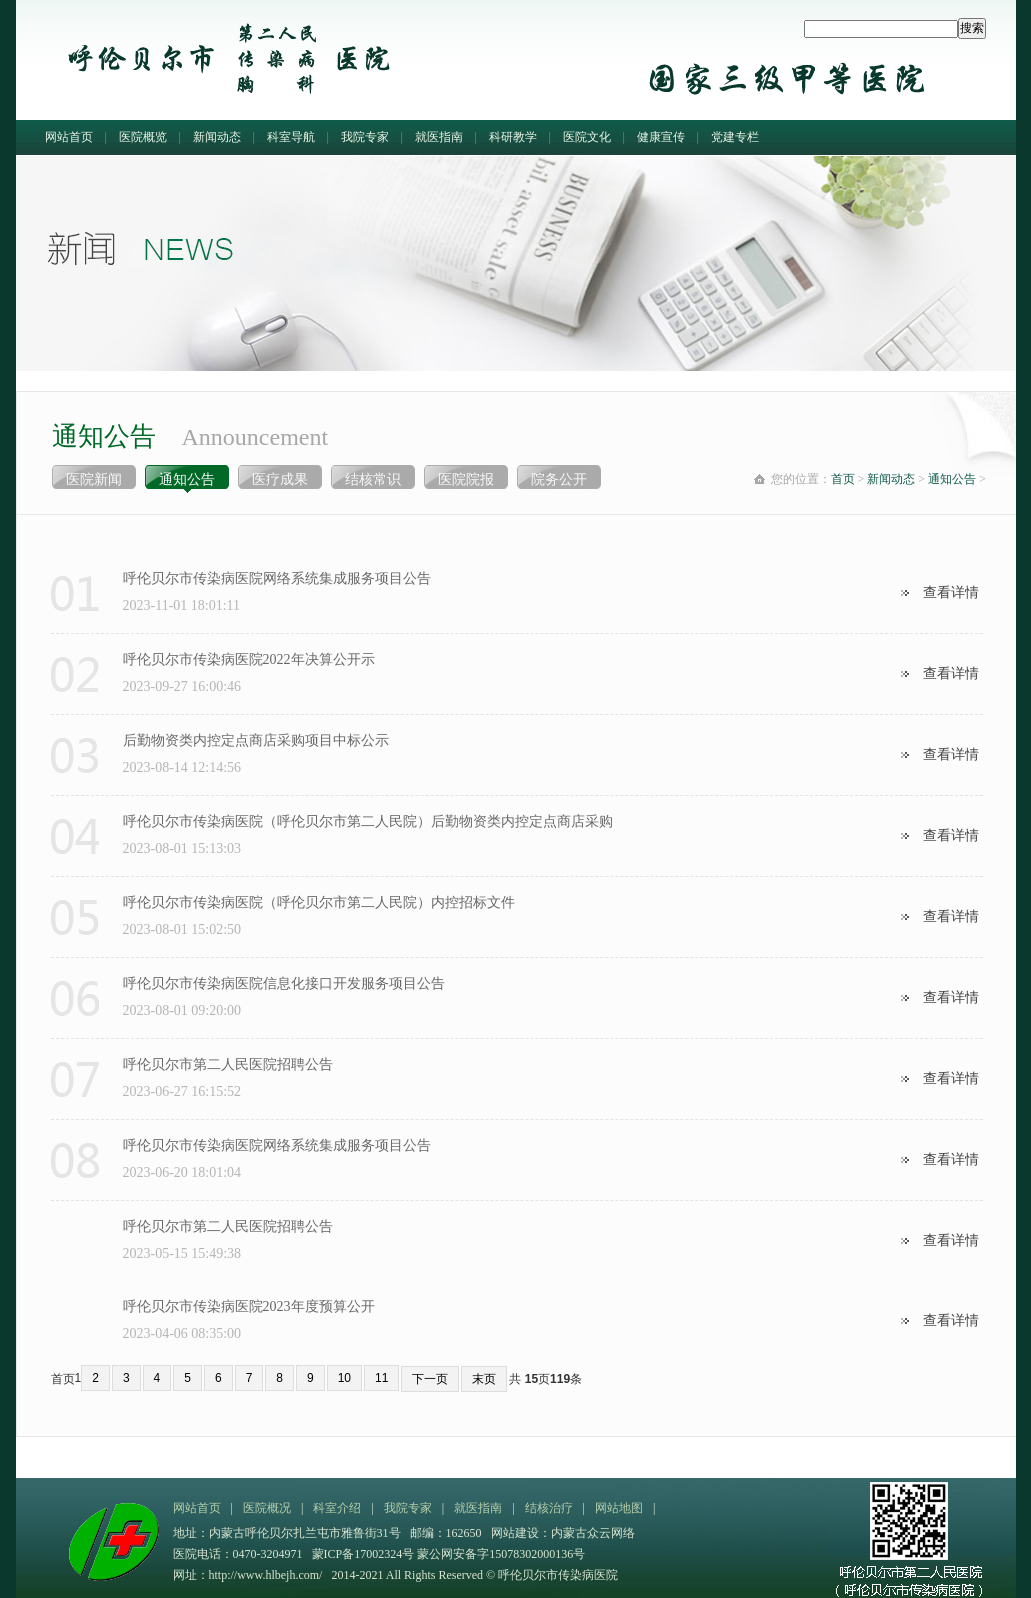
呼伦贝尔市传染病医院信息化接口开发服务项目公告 (284, 983)
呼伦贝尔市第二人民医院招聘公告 (228, 1064)
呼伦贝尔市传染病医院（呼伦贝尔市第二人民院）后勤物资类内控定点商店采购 (368, 821)
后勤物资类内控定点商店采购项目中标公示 (256, 740)
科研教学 (513, 137)
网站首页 (69, 137)
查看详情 (951, 592)
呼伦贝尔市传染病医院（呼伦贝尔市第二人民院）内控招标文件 (319, 902)
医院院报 (466, 479)
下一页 (430, 1379)
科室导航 (291, 137)
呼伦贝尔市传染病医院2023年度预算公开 (249, 1306)
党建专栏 (735, 137)
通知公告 (187, 479)
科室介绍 (337, 1508)
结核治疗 (549, 1508)
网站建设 (515, 1533)
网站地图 (619, 1508)
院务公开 (559, 479)
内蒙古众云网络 (593, 1533)
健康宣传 (661, 137)
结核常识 (373, 479)
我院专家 (365, 137)
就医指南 (439, 137)
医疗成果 (280, 479)
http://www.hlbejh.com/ (266, 1575)
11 (381, 1378)
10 (344, 1378)
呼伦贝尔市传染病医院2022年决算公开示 (249, 659)
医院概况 (267, 1508)
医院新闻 (94, 479)
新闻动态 (217, 137)
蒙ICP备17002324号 (365, 1554)
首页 (843, 479)
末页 (484, 1379)
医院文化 (587, 137)
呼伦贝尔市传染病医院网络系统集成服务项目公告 (277, 578)
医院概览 (143, 137)
